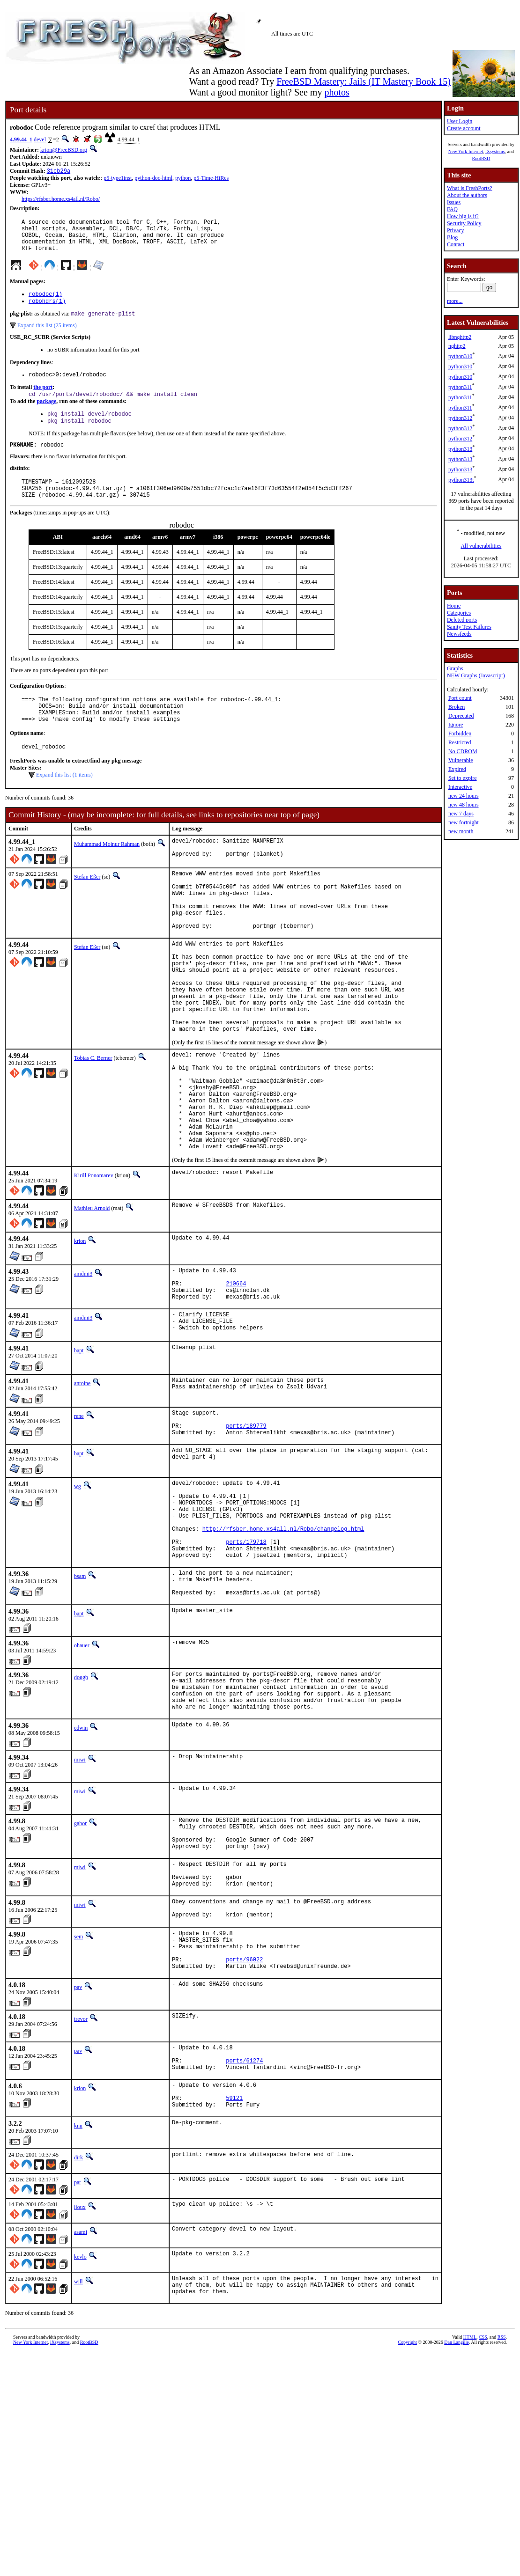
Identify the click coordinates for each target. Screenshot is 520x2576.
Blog (452, 237)
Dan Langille (456, 2511)
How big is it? (463, 216)
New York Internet (465, 151)
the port (42, 399)
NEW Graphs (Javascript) (476, 675)
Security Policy (464, 223)
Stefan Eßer (87, 906)
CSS (483, 2506)
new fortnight (463, 822)
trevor (81, 2172)
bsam (80, 1691)
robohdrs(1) (47, 311)
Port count (460, 698)
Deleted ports (462, 619)
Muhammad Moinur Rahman (107, 871)
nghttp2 (457, 346)
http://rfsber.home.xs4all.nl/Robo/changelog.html (283, 1638)
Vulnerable (460, 760)
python (183, 179)
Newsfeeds (459, 634)
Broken (456, 707)
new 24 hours (463, 796)
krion (80, 1324)
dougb (81, 1798)
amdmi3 (83, 1357)
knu (78, 2290)
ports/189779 (246, 1523)
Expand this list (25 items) (47, 336)
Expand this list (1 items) (64, 802)
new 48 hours (463, 804)
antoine (82, 1476)
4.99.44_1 (21, 139)
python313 (460, 449)
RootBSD (481, 158)
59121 (234, 2261)
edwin (81, 1857)
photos (336, 92)
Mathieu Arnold (92, 1291)
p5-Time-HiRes (211, 179)
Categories (459, 612)
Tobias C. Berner (93, 1120)
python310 (460, 356)
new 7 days (461, 813)
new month (461, 831)
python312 (460, 418)
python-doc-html (153, 179)
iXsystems (495, 151)
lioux (80, 2372)
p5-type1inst (118, 179)
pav (78, 2140)
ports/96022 (244, 2111)
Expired (457, 769)
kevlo (80, 2421)
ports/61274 (244, 2218)
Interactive (460, 787)
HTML (469, 2506)
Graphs (455, 668)
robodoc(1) (45, 303)
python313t (461, 480)
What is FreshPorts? (469, 188)
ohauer (81, 1766)
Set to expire (462, 778)
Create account (464, 128)
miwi (80, 1889)
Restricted (459, 742)
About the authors (467, 195)
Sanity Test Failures (469, 627)
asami (80, 2396)
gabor (80, 1952)
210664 (236, 1371)
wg (77, 1584)
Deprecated (461, 715)
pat (77, 2347)
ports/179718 (246, 1654)
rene (79, 1508)
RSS (502, 2506)
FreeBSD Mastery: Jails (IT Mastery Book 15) (363, 81)
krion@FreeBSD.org (63, 150)
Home (454, 605)
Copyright (407, 2511)
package (46, 414)
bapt (79, 1443)
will (78, 2446)
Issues (454, 202)
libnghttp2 (459, 337)
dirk (78, 2322)
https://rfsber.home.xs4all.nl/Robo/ (61, 200)
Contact (455, 244)
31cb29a (58, 172)
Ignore (455, 724)
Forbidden (459, 733)
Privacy (455, 230)
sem (78, 2081)
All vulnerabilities (481, 546)
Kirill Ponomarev (93, 1258)
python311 (460, 387)
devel (40, 139)
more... (455, 301)
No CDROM (462, 751)
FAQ (452, 209)
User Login (459, 121)
